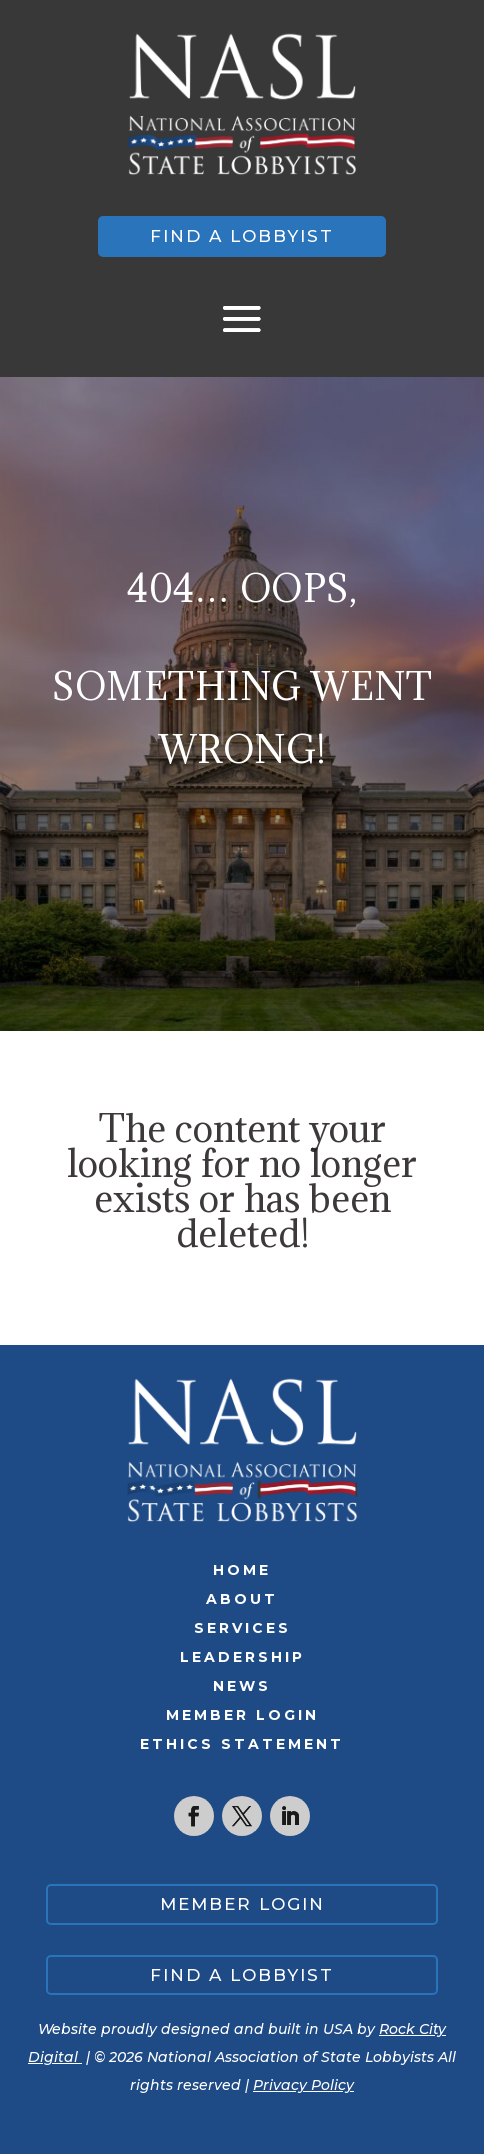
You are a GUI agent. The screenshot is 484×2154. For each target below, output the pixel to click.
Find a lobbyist (242, 236)
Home (242, 1570)
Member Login (242, 1715)
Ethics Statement (242, 1744)
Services (242, 1628)
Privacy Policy (303, 2085)
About (242, 1599)
